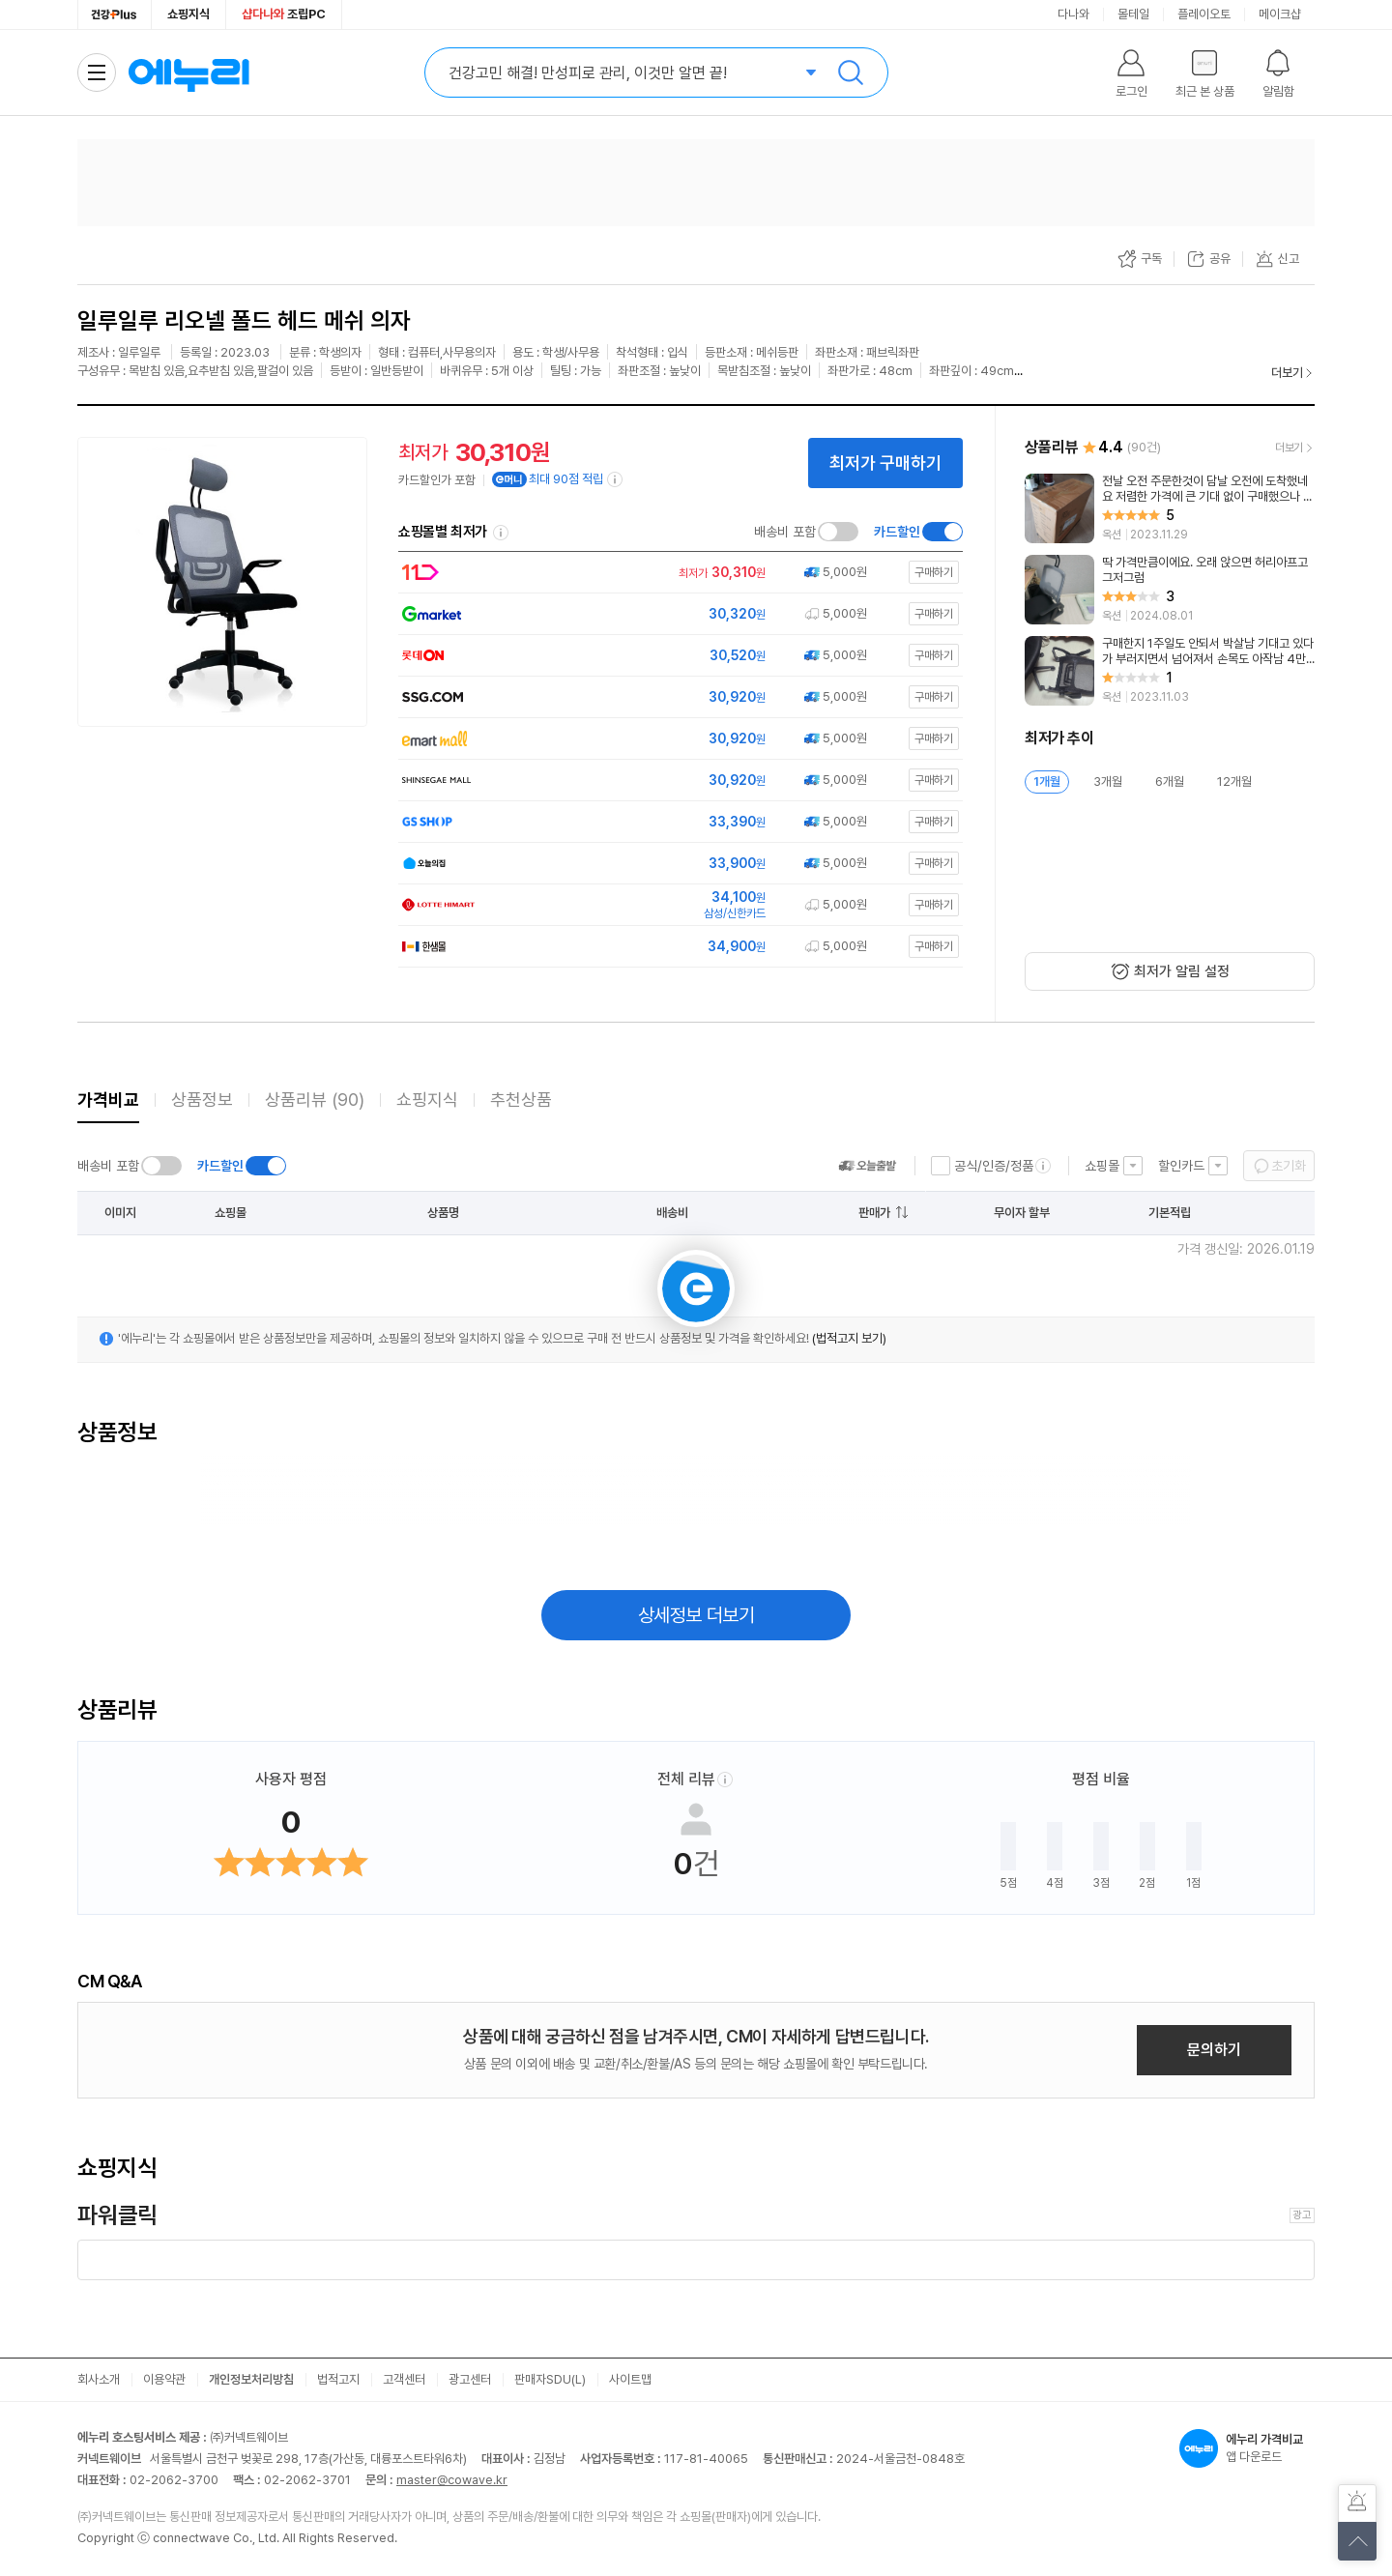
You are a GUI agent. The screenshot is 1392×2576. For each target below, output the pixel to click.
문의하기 (1214, 2050)
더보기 (1287, 372)
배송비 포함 (785, 531)
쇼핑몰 (1102, 1165)
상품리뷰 (314, 1099)
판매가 (874, 1212)
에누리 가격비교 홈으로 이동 (188, 72)
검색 (850, 72)
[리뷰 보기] (1170, 508)
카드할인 (897, 531)
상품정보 (202, 1099)
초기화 (1288, 1165)
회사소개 (98, 2379)
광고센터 (470, 2379)
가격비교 (108, 1099)
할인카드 (1181, 1165)
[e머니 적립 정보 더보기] (615, 479)
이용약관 (164, 2379)
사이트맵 (630, 2379)
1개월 (1046, 781)
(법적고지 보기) (849, 1338)
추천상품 (521, 1099)
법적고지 (338, 2379)
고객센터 (404, 2379)
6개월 (1169, 781)
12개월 (1234, 781)
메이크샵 (1280, 14)
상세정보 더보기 (696, 1615)
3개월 (1107, 781)
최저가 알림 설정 (1182, 971)
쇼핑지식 (188, 14)
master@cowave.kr (452, 2480)
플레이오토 (1204, 14)
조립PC (284, 14)
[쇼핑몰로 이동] (675, 573)
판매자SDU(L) (550, 2379)
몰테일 (1133, 14)
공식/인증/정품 (993, 1165)
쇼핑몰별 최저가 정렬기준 (500, 532)
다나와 (1073, 14)
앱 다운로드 (1247, 2448)
